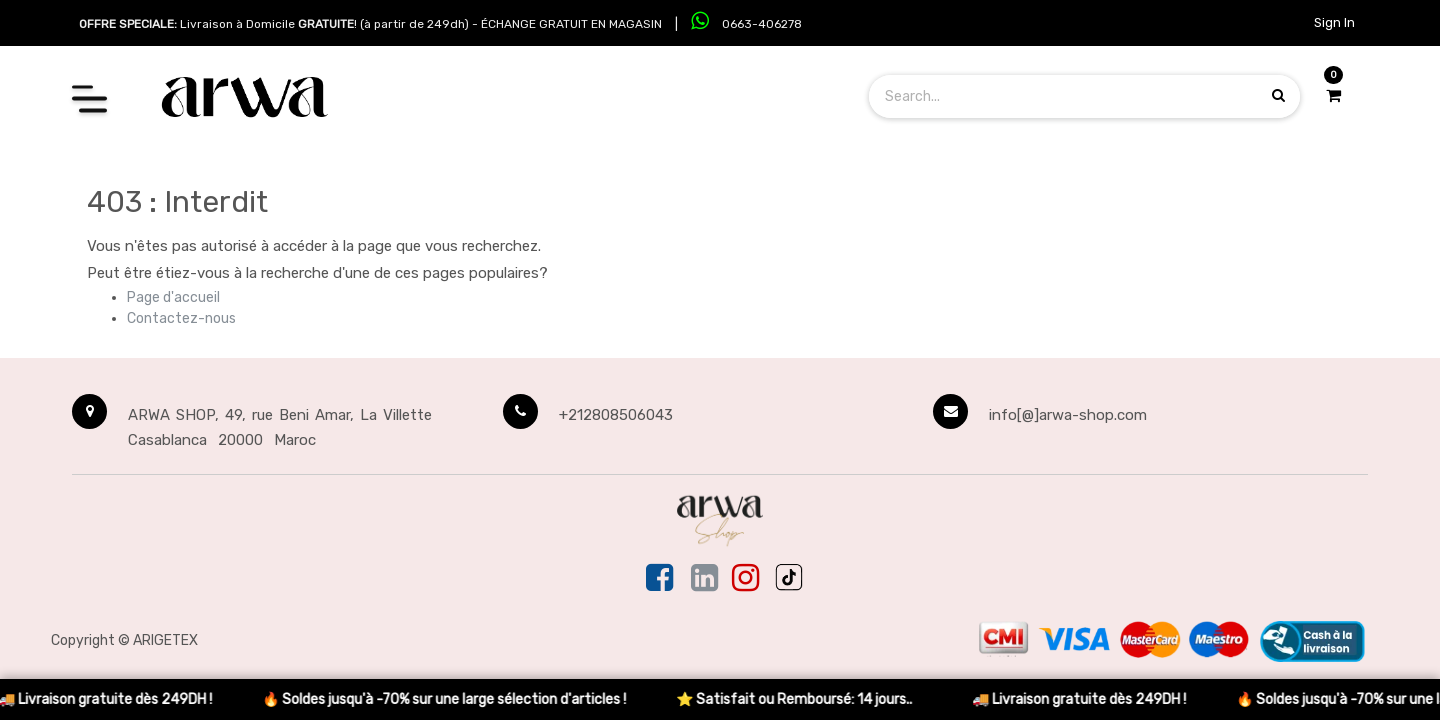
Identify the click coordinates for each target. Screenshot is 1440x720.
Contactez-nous (181, 318)
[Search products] (1278, 95)
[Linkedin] (704, 579)
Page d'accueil (173, 297)
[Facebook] (661, 579)
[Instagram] (745, 579)
